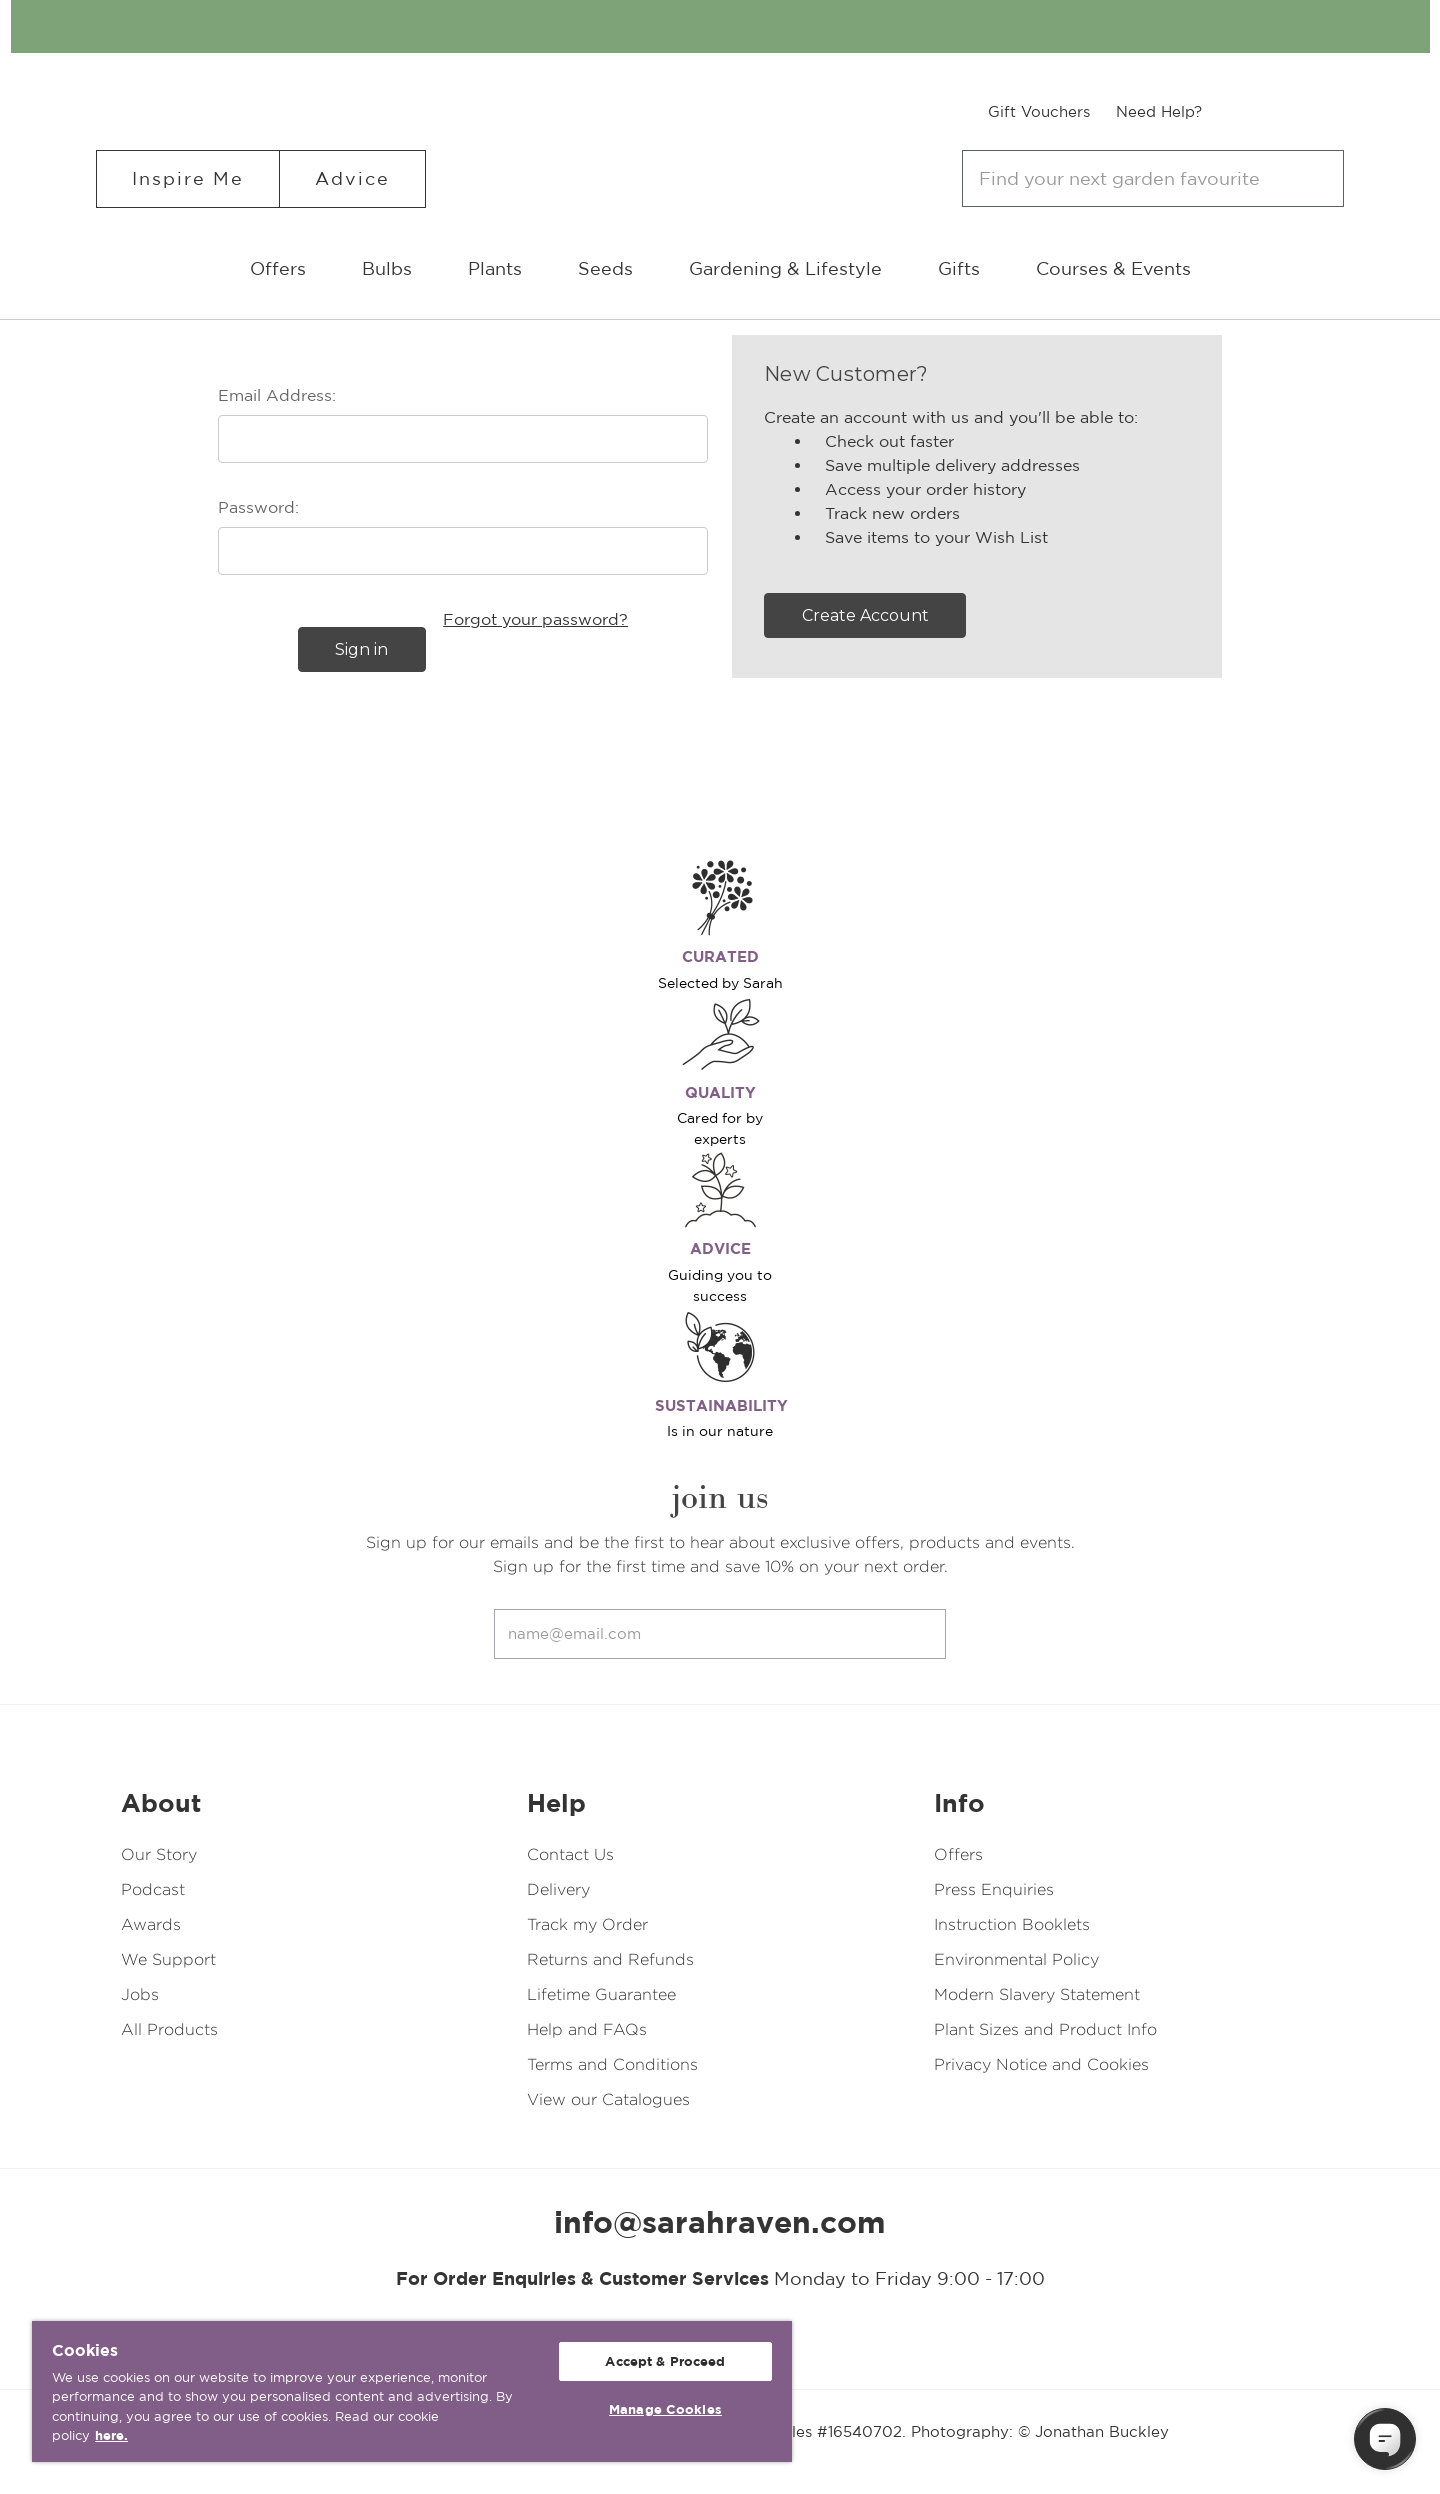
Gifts (959, 268)
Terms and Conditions (612, 2064)
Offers (278, 268)
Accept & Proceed (665, 2361)
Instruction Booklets (1012, 1924)
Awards (151, 1924)
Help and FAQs (587, 2029)
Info (959, 1803)
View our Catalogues (608, 2099)
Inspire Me (188, 178)
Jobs (140, 1994)
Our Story (159, 1854)
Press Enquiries (994, 1889)
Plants (495, 268)
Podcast (153, 1889)
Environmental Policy (1016, 1959)
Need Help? (1159, 111)
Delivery (558, 1889)
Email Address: (277, 395)
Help (556, 1803)
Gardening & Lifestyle (785, 268)
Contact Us (570, 1854)
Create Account (865, 615)
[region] (412, 2391)
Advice (352, 178)
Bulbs (387, 268)
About (161, 1803)
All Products (169, 2029)
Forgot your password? (535, 619)
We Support (168, 1959)
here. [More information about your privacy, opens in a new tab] (111, 2435)
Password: (258, 507)
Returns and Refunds (610, 1959)
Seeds (605, 268)
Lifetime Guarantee (601, 1994)
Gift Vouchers (1039, 111)
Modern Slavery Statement (1037, 1994)
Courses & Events (1113, 268)
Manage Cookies (665, 2409)
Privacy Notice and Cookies (1041, 2064)
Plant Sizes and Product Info (1045, 2029)
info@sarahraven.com (720, 2222)
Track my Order (587, 1924)
